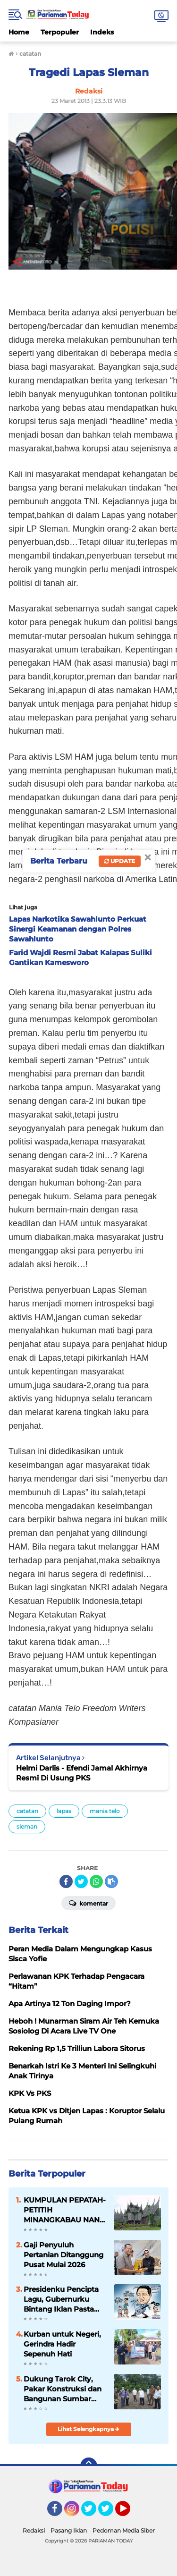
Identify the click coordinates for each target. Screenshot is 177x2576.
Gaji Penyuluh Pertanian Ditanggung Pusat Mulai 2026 (63, 2254)
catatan (27, 1810)
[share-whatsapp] (96, 1881)
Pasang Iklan (69, 2530)
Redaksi (34, 2530)
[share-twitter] (81, 1881)
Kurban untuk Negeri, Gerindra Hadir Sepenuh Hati (62, 2344)
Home (18, 32)
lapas (64, 1810)
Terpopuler (60, 32)
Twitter (93, 2513)
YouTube (129, 2513)
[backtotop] (88, 2465)
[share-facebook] (66, 1881)
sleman (27, 1826)
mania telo (105, 1810)
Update (119, 860)
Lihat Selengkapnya (88, 2428)
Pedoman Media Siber (124, 2530)
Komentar (88, 1902)
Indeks (102, 32)
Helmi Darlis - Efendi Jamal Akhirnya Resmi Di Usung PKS (81, 1772)
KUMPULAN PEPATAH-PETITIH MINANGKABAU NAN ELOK (65, 2210)
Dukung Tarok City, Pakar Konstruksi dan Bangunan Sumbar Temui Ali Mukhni (62, 2389)
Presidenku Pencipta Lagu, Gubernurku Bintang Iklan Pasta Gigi (61, 2299)
